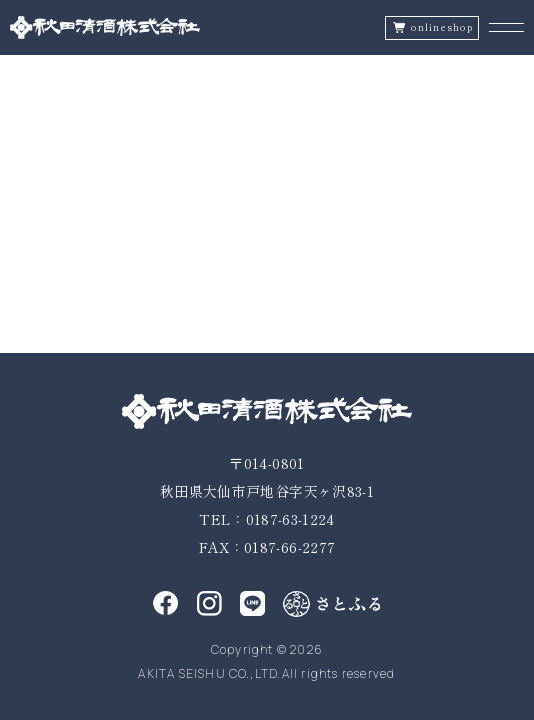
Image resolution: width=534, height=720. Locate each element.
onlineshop (442, 27)
